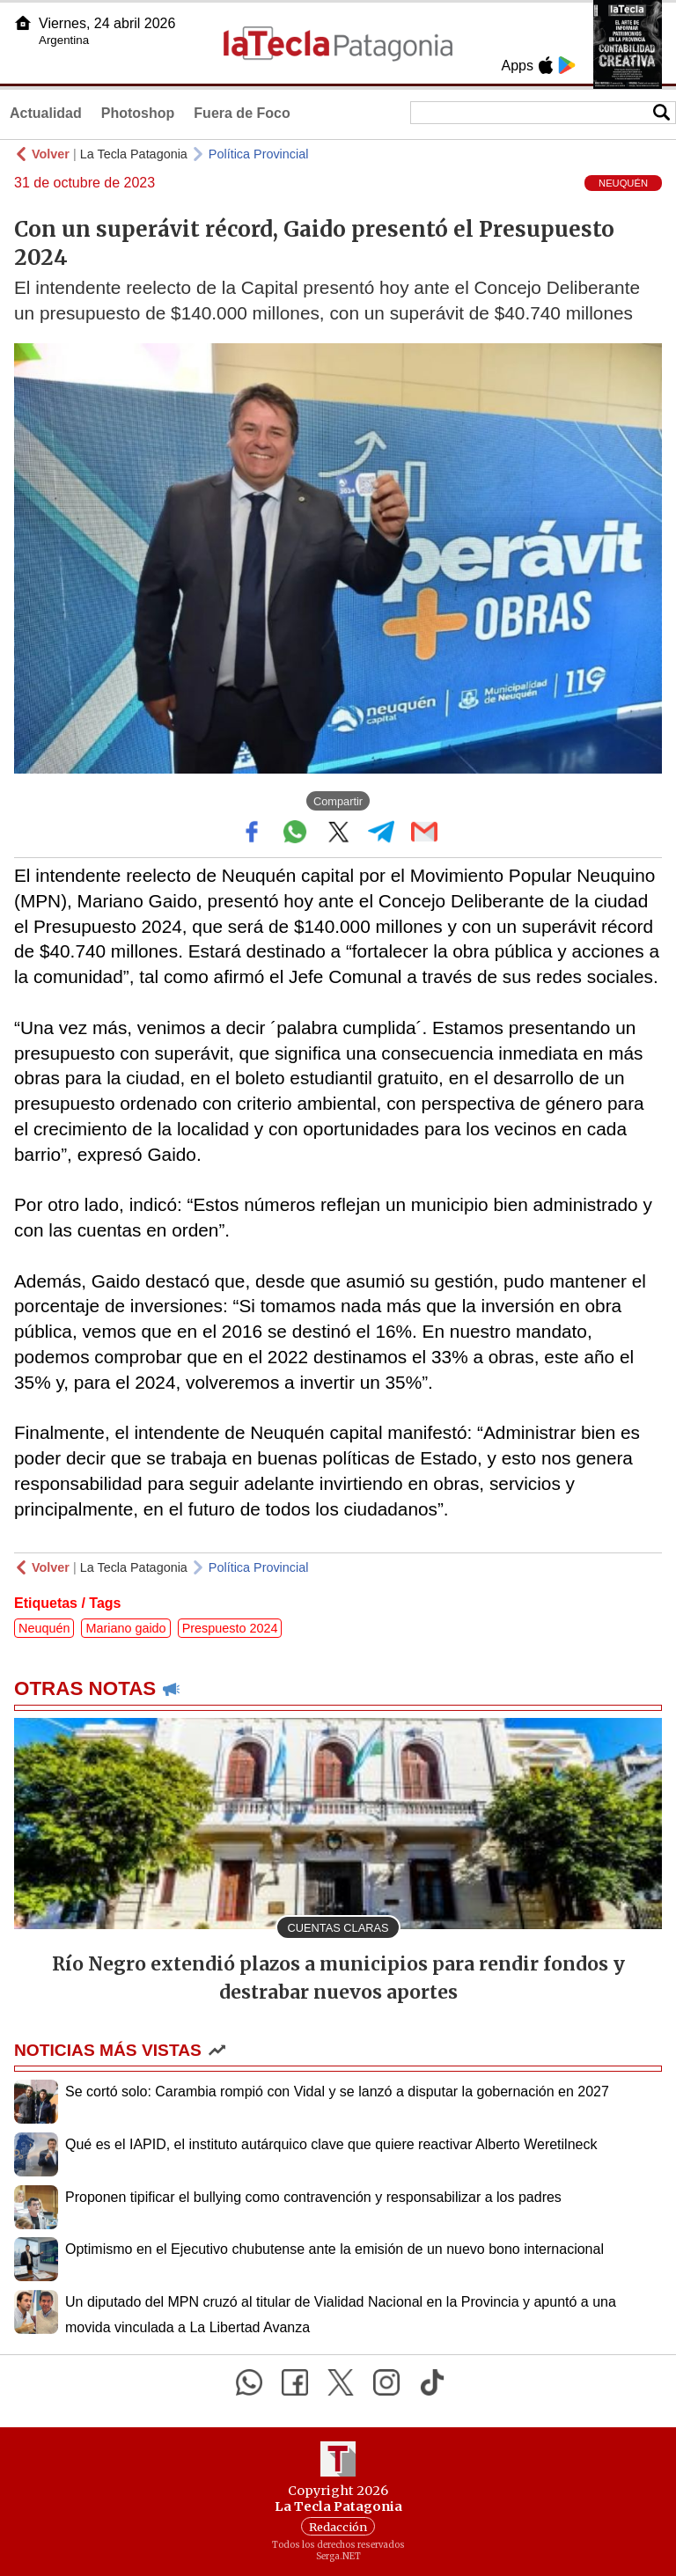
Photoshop (138, 113)
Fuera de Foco (242, 113)
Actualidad (46, 113)
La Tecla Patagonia (133, 154)
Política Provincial (259, 154)
